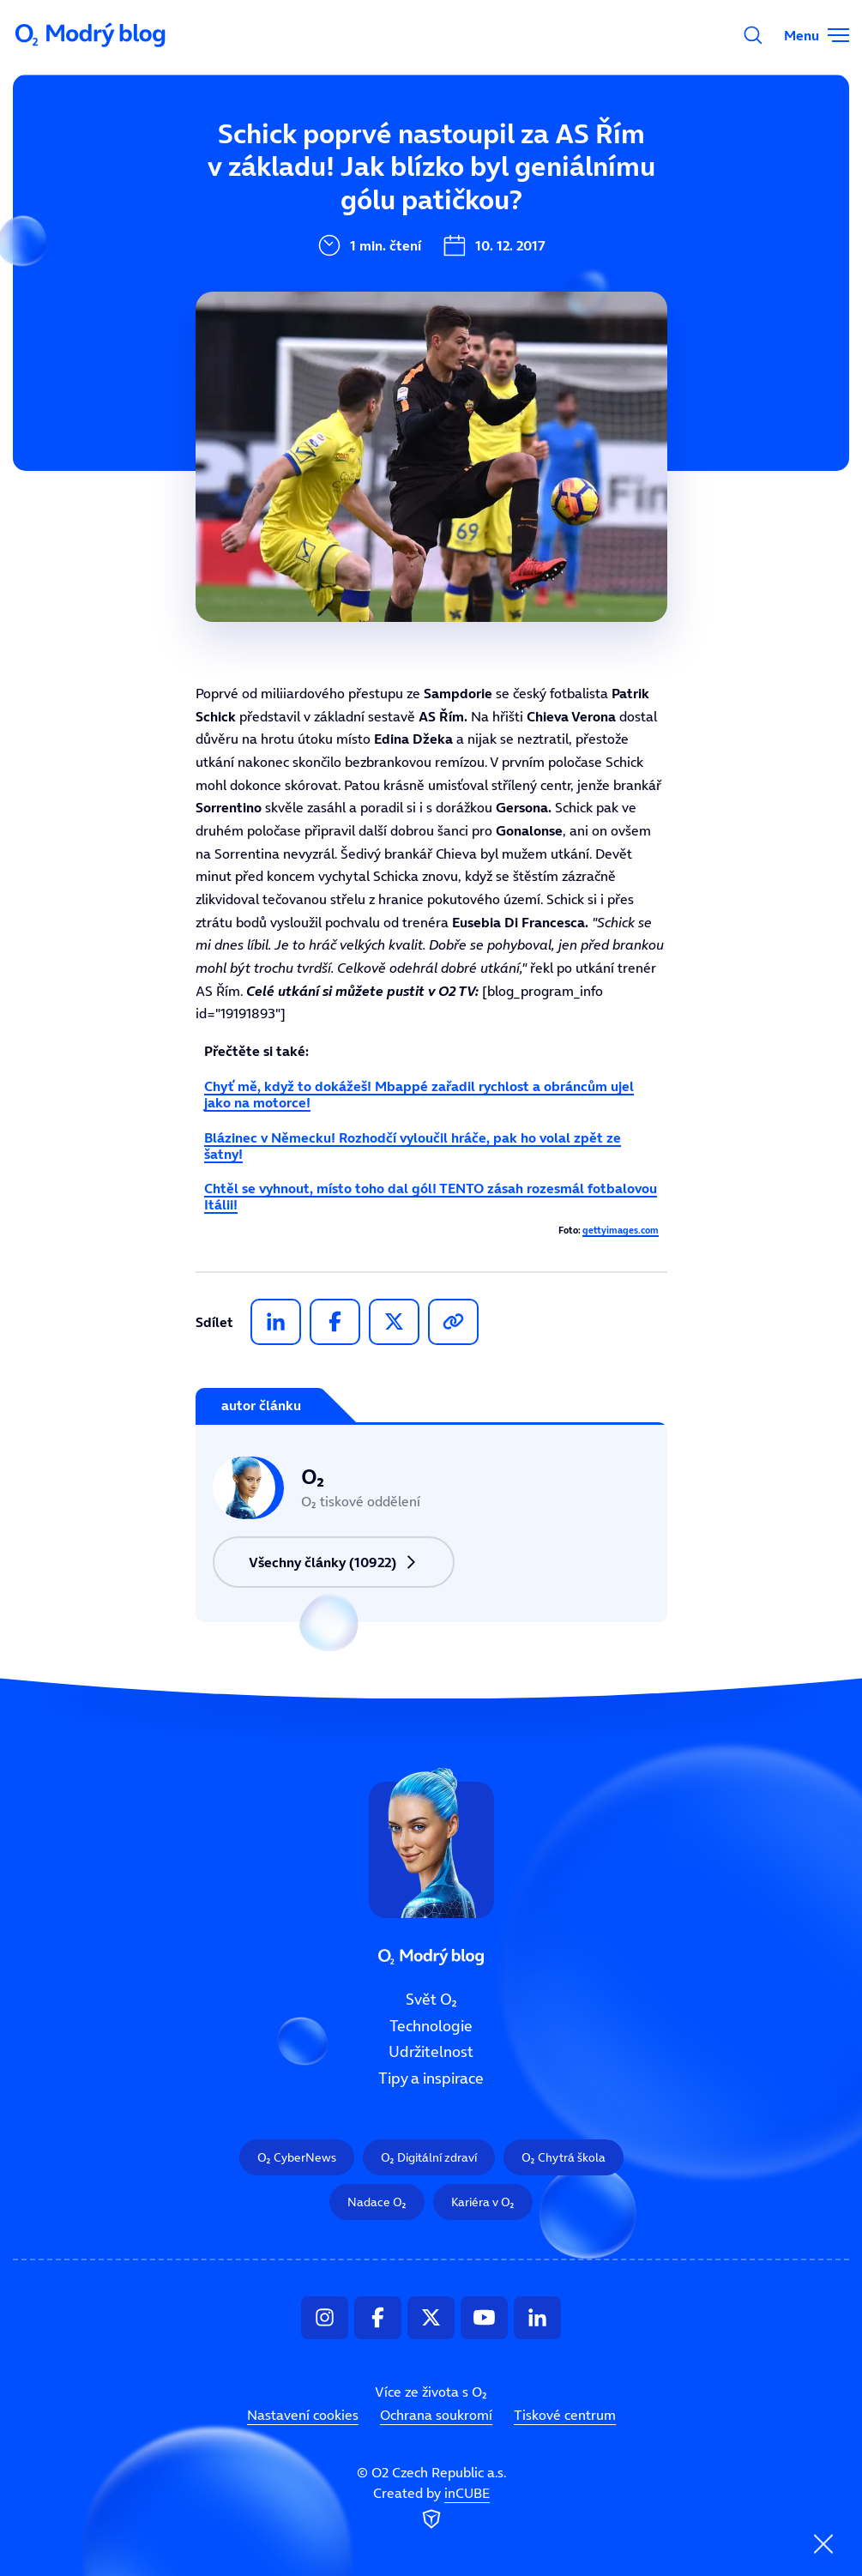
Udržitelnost (431, 2052)
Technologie (431, 2026)
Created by (431, 2509)
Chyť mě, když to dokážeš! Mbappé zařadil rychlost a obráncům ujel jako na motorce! (419, 1094)
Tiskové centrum (565, 2415)
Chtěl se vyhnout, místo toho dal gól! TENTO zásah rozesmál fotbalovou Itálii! (430, 1196)
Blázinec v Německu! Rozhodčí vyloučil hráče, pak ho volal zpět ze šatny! (412, 1145)
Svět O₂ (431, 1999)
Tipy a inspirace (431, 2079)
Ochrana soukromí (436, 2415)
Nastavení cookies (303, 2415)
